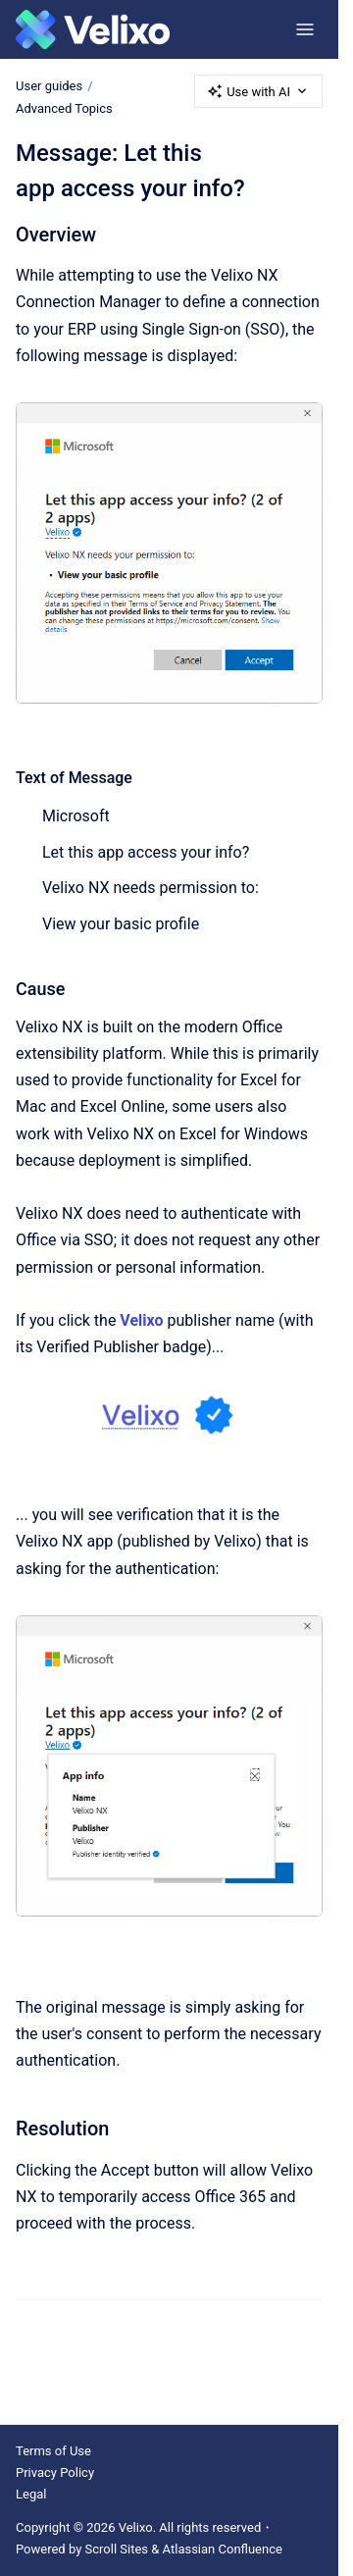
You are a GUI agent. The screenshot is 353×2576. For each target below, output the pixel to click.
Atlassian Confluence (222, 2549)
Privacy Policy (55, 2472)
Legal (31, 2494)
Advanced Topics (64, 108)
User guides (49, 86)
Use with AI (258, 91)
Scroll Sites (117, 2549)
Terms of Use (53, 2451)
